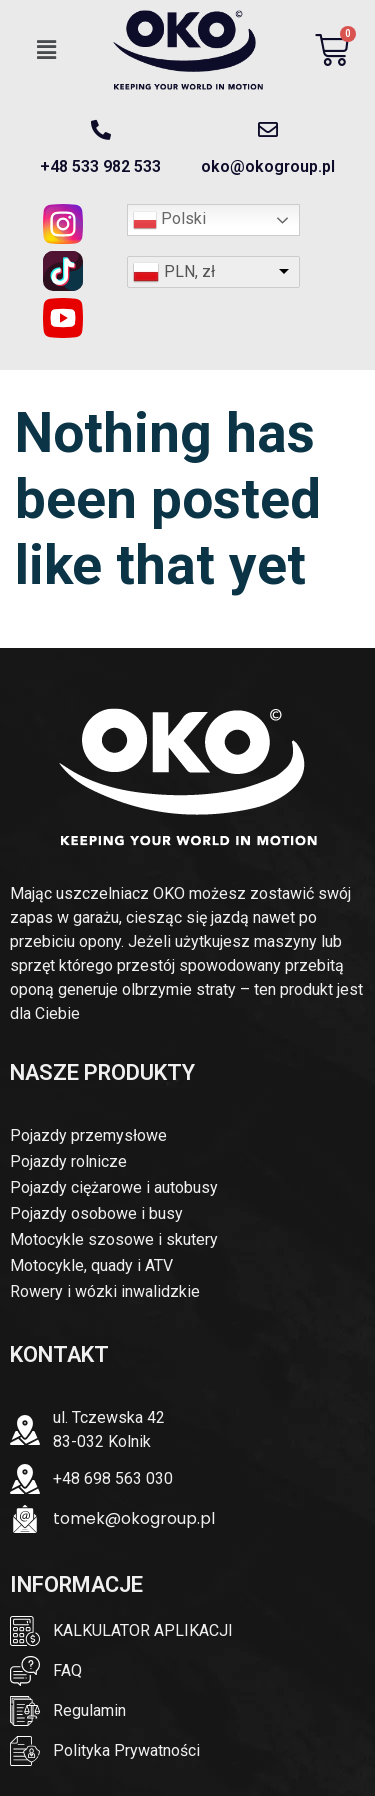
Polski (169, 220)
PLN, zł (189, 271)
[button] (47, 50)
